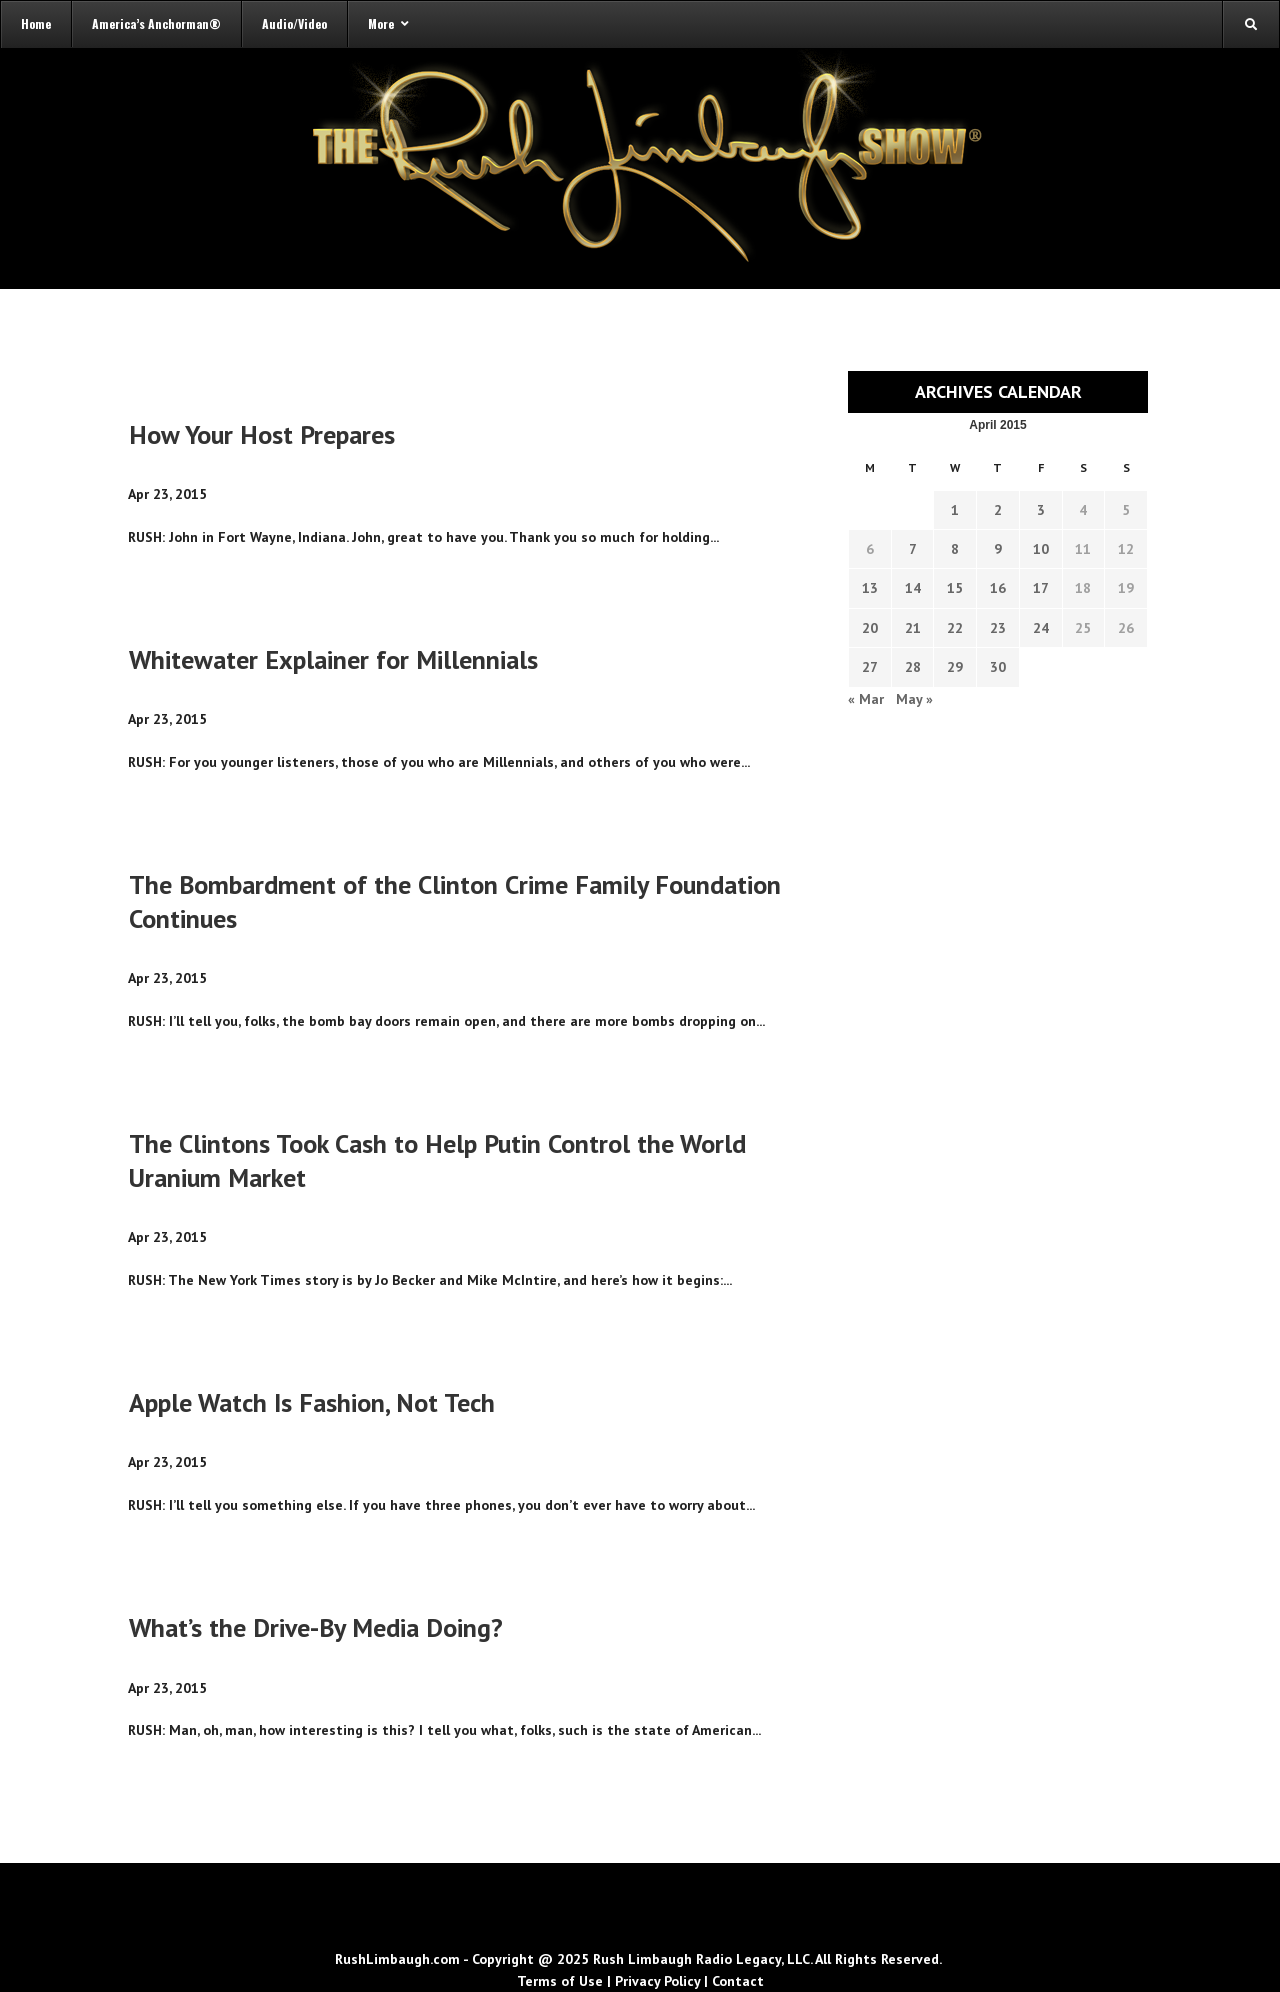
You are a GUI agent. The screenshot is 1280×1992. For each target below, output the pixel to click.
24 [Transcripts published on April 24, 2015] (1041, 628)
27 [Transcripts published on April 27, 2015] (870, 667)
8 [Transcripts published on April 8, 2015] (955, 549)
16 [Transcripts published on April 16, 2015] (998, 588)
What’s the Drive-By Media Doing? (316, 1627)
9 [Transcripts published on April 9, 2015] (998, 549)
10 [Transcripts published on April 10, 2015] (1041, 549)
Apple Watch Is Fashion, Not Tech (312, 1402)
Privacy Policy (657, 1981)
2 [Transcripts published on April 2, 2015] (998, 510)
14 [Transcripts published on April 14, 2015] (913, 588)
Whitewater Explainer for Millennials (333, 659)
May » (914, 699)
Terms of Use (560, 1981)
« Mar (866, 699)
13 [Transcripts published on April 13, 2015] (870, 588)
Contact (738, 1981)
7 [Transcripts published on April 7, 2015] (913, 549)
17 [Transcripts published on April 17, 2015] (1041, 588)
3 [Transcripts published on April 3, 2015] (1041, 510)
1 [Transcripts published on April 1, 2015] (955, 510)
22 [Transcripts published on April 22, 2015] (955, 628)
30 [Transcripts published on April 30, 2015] (998, 667)
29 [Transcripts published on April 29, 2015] (955, 667)
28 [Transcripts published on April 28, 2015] (913, 667)
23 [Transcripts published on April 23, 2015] (998, 628)
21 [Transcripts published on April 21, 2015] (913, 628)
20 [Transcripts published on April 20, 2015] (870, 628)
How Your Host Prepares (262, 434)
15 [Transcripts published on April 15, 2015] (955, 588)
